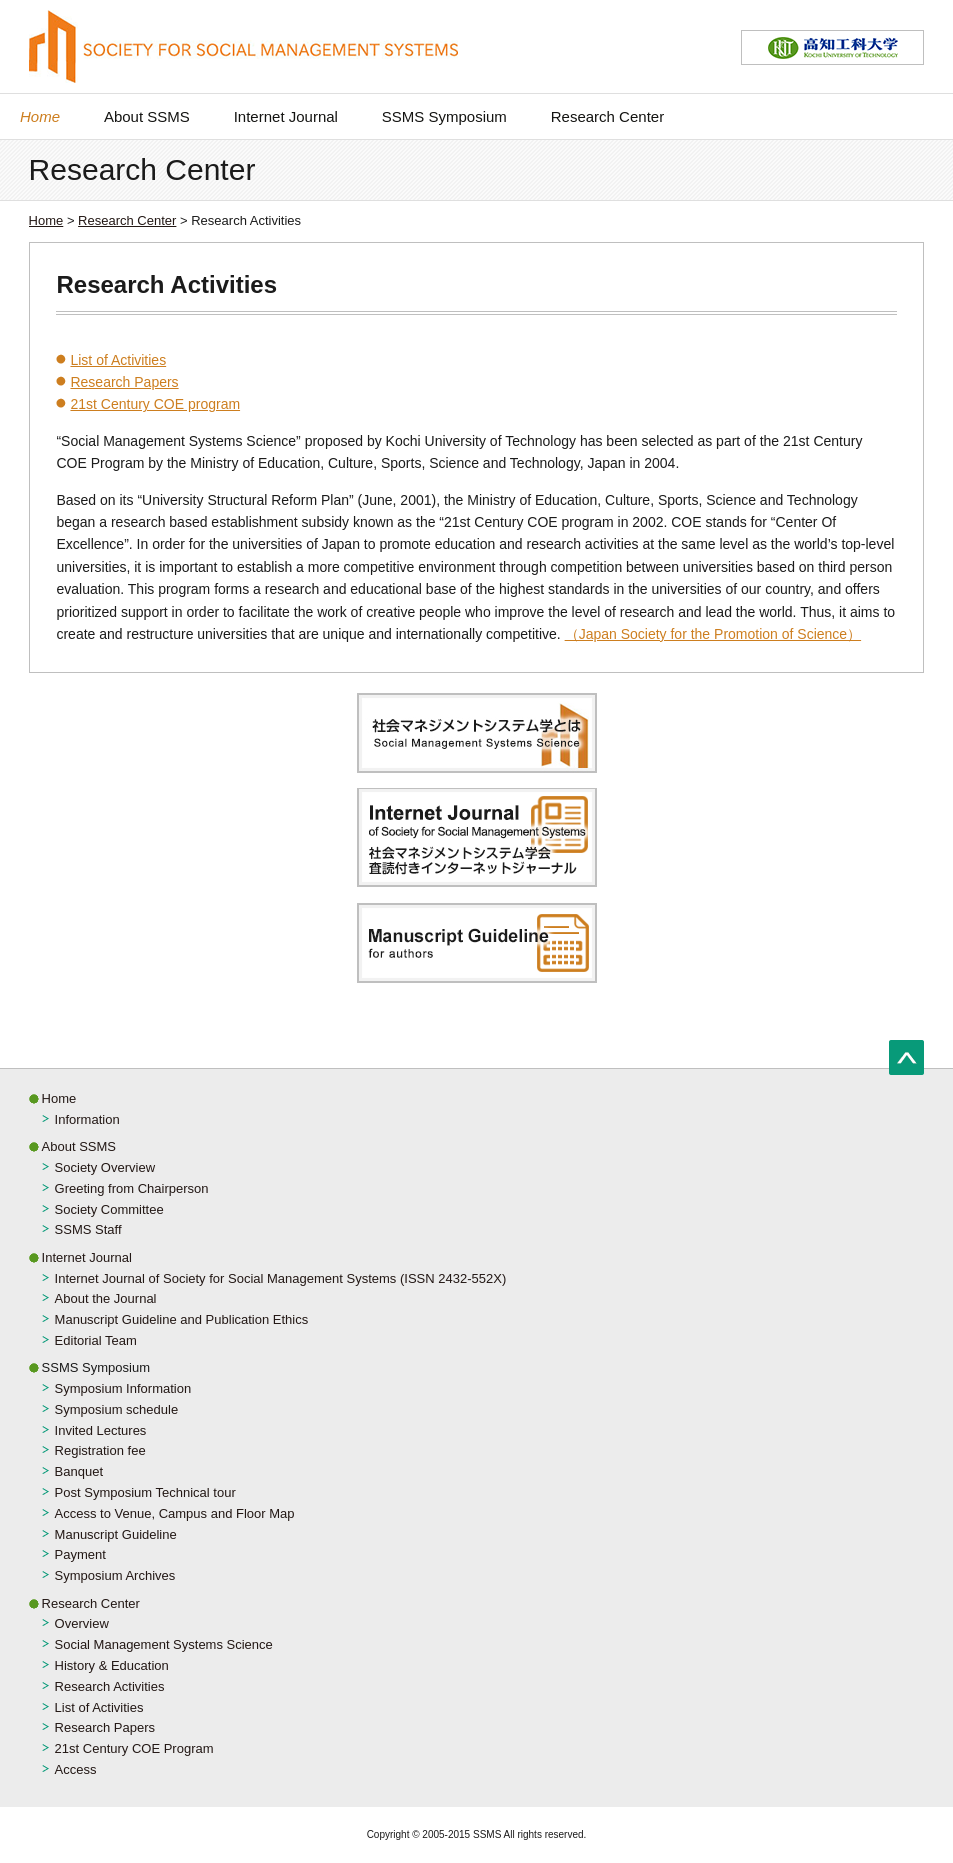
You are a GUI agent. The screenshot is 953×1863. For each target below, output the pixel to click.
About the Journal (106, 1298)
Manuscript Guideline (116, 1534)
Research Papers (124, 382)
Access (76, 1769)
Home (40, 116)
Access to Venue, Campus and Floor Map (175, 1513)
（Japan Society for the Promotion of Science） (713, 634)
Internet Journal (286, 116)
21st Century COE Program (134, 1748)
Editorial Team (96, 1340)
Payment (80, 1554)
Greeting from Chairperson (132, 1188)
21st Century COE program (155, 404)
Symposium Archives (115, 1575)
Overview (82, 1623)
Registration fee (100, 1450)
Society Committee (109, 1209)
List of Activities (118, 360)
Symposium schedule (117, 1409)
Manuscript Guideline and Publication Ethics (182, 1319)
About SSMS (147, 116)
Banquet (79, 1471)
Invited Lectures (101, 1430)
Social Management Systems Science (164, 1644)
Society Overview (105, 1167)
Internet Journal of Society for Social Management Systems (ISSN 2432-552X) (281, 1278)
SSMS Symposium (444, 116)
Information (87, 1119)
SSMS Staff (88, 1229)
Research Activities (110, 1686)
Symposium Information (123, 1388)
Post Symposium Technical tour (145, 1492)
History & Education (112, 1665)
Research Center (607, 116)
